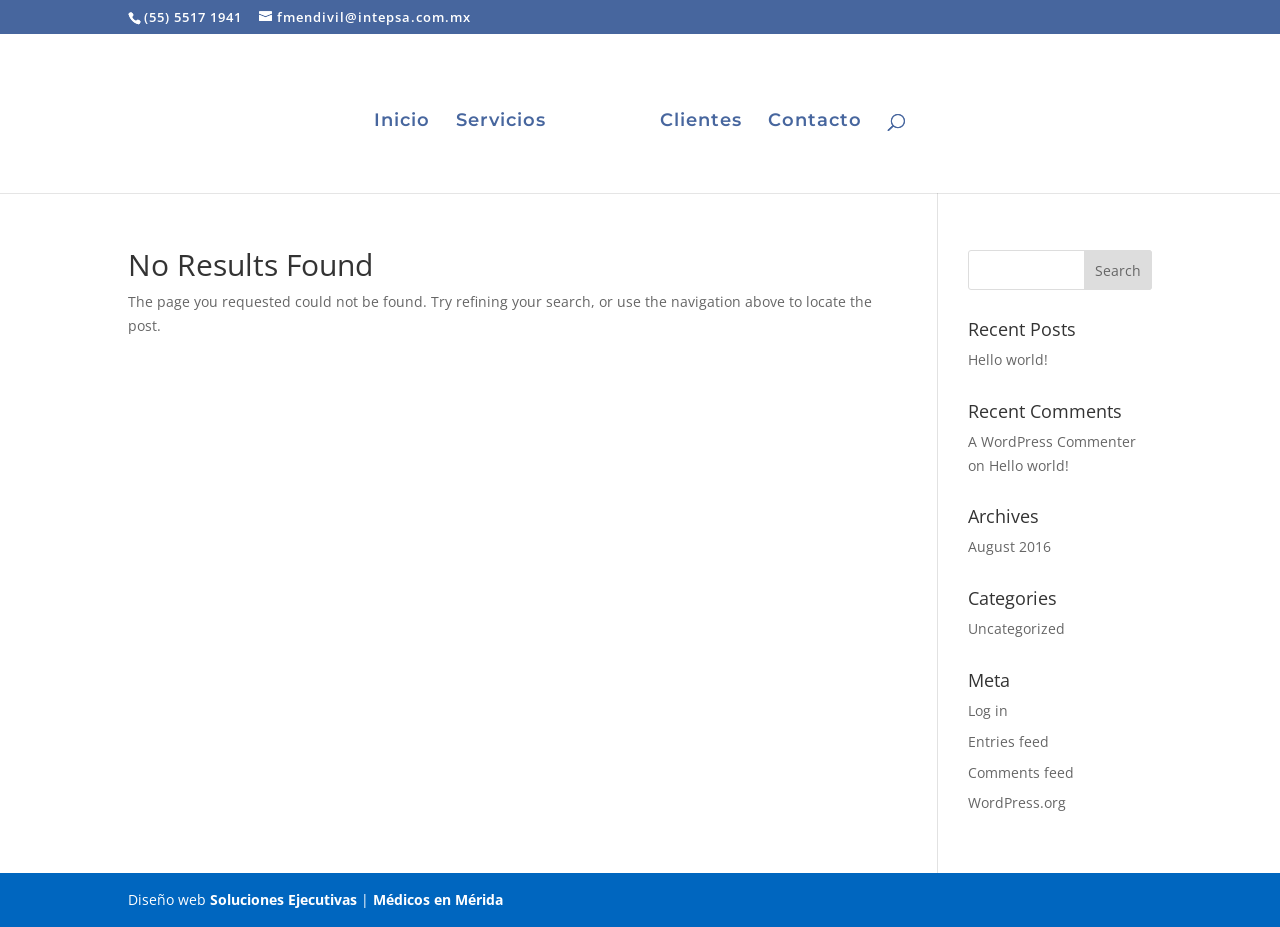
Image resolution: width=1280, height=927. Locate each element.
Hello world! (1008, 359)
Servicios (501, 122)
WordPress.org (1017, 802)
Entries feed (1008, 741)
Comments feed (1021, 772)
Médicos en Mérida (438, 899)
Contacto (815, 122)
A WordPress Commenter (1052, 441)
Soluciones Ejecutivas (283, 899)
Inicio (402, 122)
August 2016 (1009, 546)
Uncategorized (1016, 628)
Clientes (701, 122)
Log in (988, 710)
